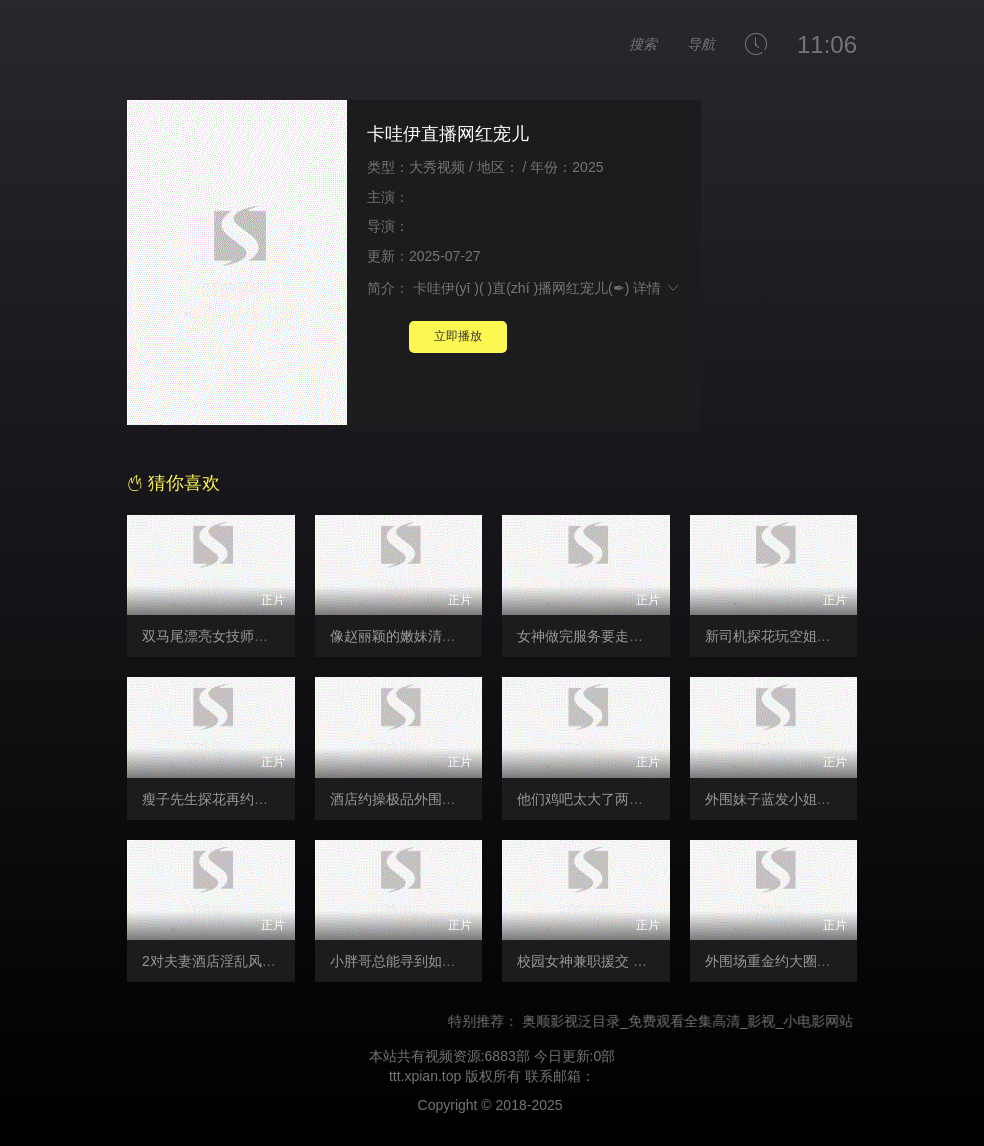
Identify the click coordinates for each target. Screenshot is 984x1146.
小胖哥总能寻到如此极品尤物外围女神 (449, 961)
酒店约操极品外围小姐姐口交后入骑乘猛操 (463, 799)
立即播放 (458, 336)
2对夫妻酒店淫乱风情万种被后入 (244, 961)
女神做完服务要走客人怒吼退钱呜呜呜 (636, 636)
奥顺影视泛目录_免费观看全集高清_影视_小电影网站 (698, 1021)
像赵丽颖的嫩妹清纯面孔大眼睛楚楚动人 (456, 636)
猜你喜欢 (173, 483)
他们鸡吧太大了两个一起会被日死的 (629, 799)
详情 (657, 288)
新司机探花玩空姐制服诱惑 (789, 636)
